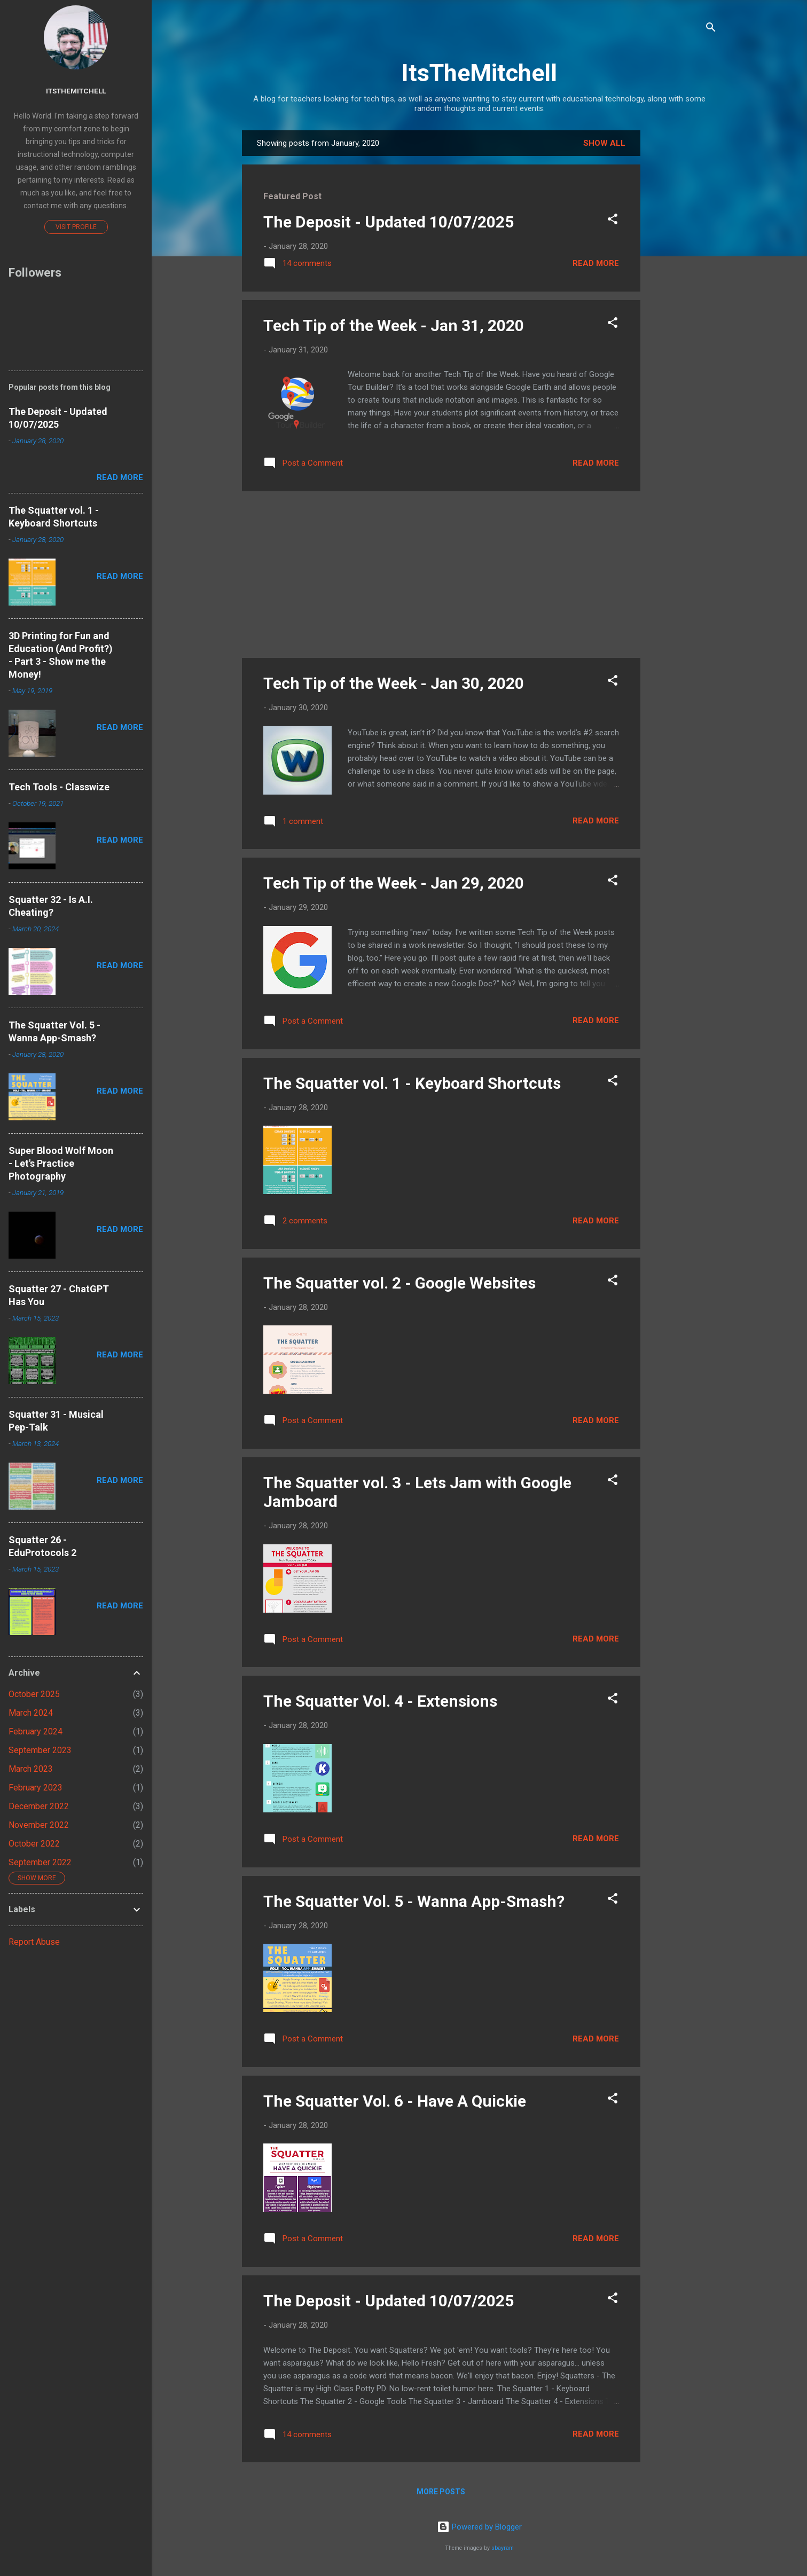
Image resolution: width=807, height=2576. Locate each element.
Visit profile (76, 227)
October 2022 (34, 1844)
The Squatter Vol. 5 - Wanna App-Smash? (414, 1901)
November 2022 (39, 1825)
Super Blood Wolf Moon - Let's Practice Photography (61, 1163)
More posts (441, 2491)
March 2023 (31, 1769)
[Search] (710, 29)
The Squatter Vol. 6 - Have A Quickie (394, 2101)
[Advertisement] (683, 290)
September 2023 (40, 1750)
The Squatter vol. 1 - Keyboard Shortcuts (412, 1083)
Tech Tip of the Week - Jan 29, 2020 (393, 883)
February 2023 (35, 1787)
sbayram (502, 2547)
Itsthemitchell (76, 91)
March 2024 (31, 1713)
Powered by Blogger (479, 2527)
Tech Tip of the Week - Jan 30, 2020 (393, 683)
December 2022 (39, 1806)
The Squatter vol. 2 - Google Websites (399, 1283)
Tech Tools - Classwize (59, 786)
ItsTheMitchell (479, 73)
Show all (604, 143)
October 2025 (34, 1694)
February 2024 (35, 1731)
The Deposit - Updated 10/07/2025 (388, 222)
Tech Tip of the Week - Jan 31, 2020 (393, 325)
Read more (596, 263)
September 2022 (40, 1862)
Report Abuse (34, 1942)
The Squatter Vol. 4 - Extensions (380, 1701)
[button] (612, 221)
